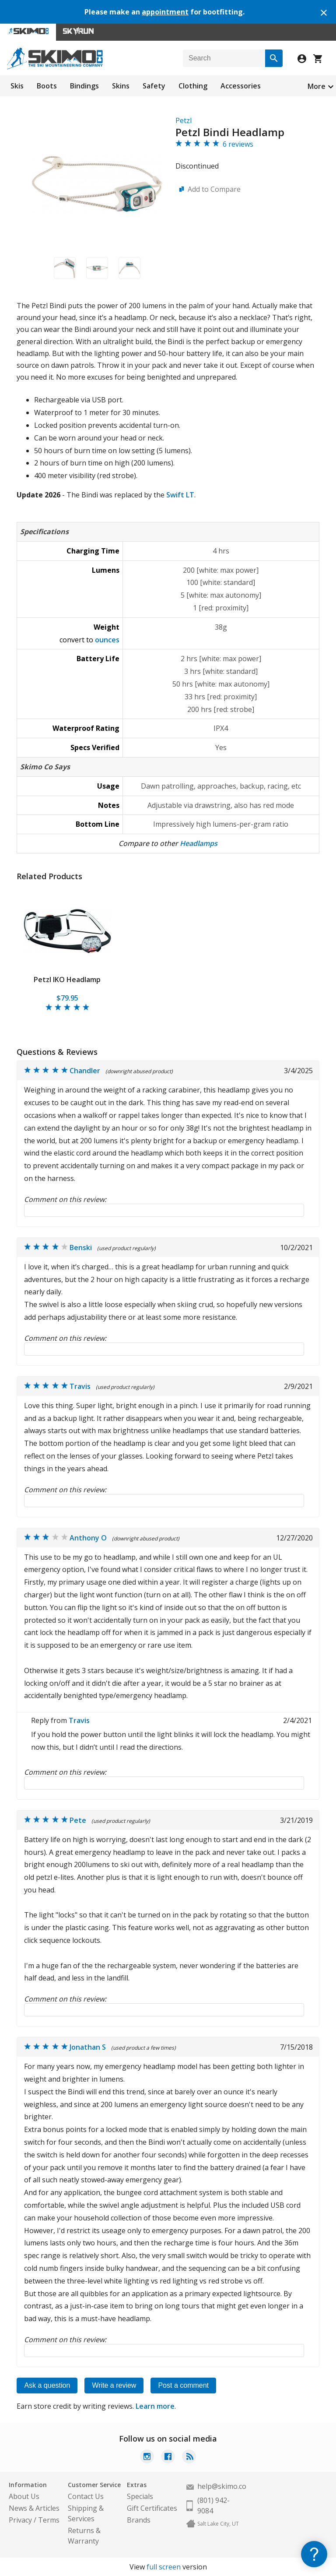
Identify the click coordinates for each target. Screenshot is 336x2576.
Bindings (84, 86)
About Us (24, 2496)
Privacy (20, 2520)
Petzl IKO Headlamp (67, 979)
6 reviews (238, 144)
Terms (49, 2520)
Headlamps (198, 843)
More (317, 86)
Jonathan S (88, 2047)
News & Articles (34, 2508)
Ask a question (47, 2385)
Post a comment (183, 2385)
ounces (107, 640)
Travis (80, 1386)
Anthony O (88, 1538)
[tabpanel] (67, 950)
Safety (154, 86)
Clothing (192, 86)
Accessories (240, 86)
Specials (140, 2496)
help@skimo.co (221, 2486)
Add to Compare (214, 189)
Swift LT (180, 495)
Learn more (155, 2406)
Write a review (114, 2385)
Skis (17, 86)
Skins (121, 86)
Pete (78, 1820)
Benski (81, 1247)
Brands (138, 2520)
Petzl (183, 120)
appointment (165, 12)
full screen (164, 2567)
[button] (64, 268)
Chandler (85, 1070)
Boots (47, 86)
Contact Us (86, 2496)
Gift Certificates (152, 2508)
